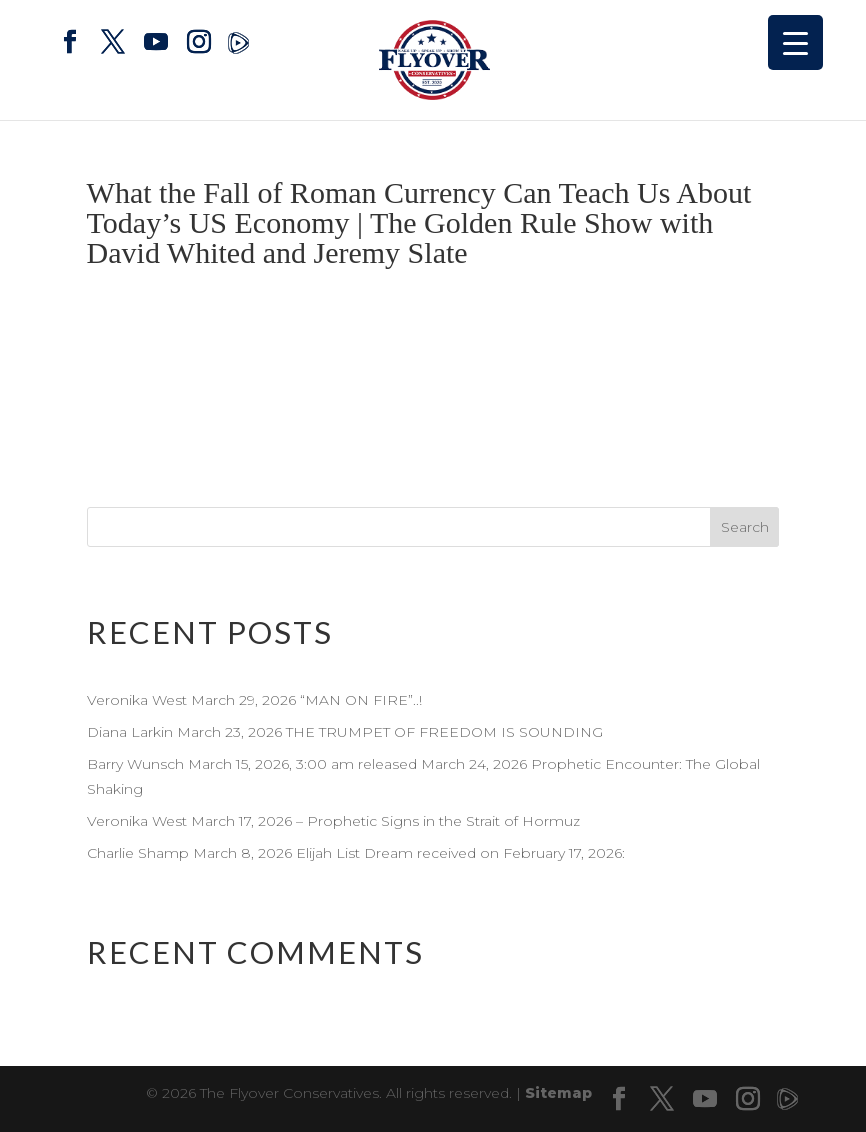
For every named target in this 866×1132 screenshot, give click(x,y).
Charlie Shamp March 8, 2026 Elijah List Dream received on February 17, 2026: (356, 853)
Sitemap (558, 1093)
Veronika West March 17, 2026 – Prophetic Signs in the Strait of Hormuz (333, 821)
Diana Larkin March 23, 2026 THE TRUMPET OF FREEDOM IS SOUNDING (345, 732)
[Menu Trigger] (795, 42)
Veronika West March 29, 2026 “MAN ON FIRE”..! (256, 700)
